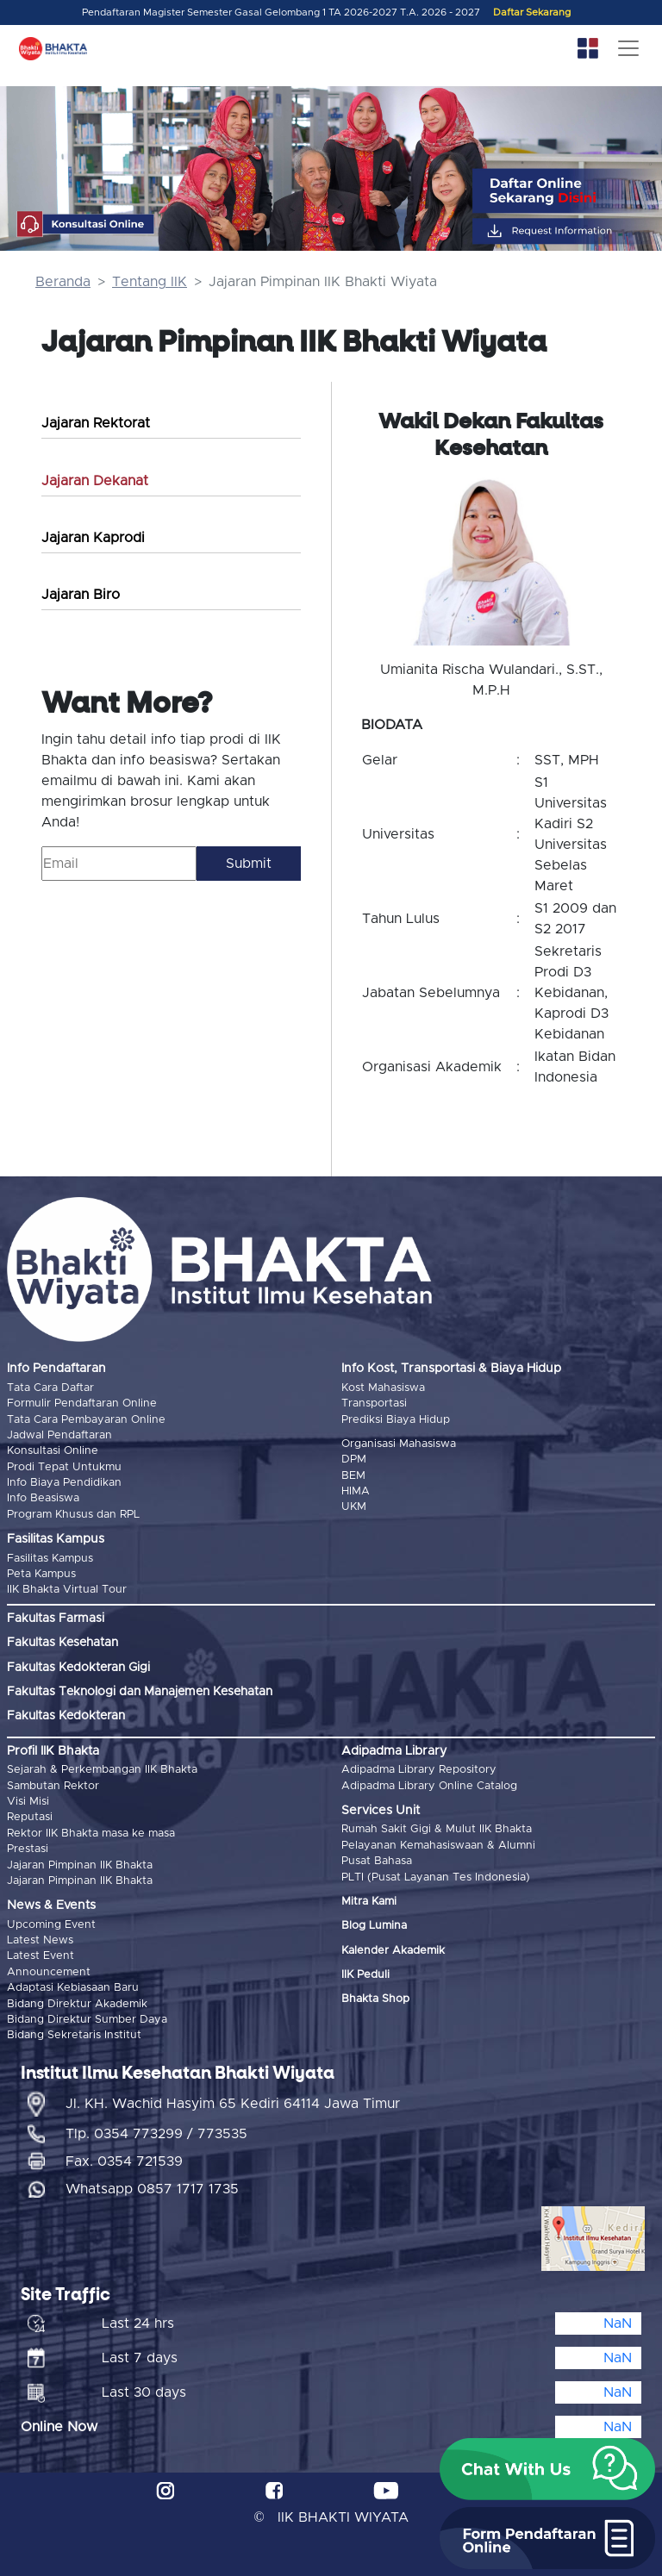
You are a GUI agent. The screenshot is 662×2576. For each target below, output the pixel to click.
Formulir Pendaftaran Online (82, 1403)
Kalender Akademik (393, 1950)
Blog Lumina (374, 1925)
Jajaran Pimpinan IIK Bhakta (80, 1865)
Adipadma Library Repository (418, 1769)
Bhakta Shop (375, 1999)
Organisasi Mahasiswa (398, 1444)
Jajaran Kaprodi (93, 538)
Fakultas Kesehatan (62, 1643)
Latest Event (40, 1956)
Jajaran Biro (80, 595)
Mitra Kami (369, 1901)
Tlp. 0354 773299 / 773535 (156, 2134)
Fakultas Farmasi (55, 1618)
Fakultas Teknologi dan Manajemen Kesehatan (139, 1692)
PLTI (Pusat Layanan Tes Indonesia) (435, 1877)
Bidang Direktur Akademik (77, 2004)
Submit (249, 863)
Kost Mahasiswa (383, 1388)
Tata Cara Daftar (50, 1388)
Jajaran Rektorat (95, 423)
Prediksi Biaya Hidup (395, 1419)
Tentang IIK (149, 282)
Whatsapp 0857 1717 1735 (152, 2189)
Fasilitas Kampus (50, 1558)
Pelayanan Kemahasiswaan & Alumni (438, 1845)
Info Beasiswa (43, 1498)
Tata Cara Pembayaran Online (86, 1419)
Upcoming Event (51, 1924)
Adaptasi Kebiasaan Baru (73, 1987)
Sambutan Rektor (53, 1786)
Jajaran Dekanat (94, 481)
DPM (353, 1459)
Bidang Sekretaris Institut (74, 2035)
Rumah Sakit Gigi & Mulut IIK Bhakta (436, 1829)
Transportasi (374, 1403)
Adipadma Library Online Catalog (429, 1786)
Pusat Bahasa (376, 1861)
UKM (353, 1507)
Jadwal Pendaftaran (59, 1435)
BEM (353, 1475)
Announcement (49, 1972)
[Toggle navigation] (628, 48)
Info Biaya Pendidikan (64, 1482)
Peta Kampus (41, 1574)
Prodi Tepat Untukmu (64, 1467)
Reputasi (30, 1817)
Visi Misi (28, 1801)
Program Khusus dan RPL (73, 1514)
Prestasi (27, 1849)
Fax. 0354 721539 (124, 2161)
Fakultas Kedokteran (66, 1716)
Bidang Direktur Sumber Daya (87, 2019)
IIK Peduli (365, 1974)
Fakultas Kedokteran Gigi (78, 1668)
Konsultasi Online (52, 1450)
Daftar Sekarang (532, 12)
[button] (547, 2469)
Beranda (63, 282)
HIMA (355, 1491)
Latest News (40, 1940)
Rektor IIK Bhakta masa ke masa (91, 1833)
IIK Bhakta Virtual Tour (67, 1589)
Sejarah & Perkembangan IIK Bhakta (102, 1769)
